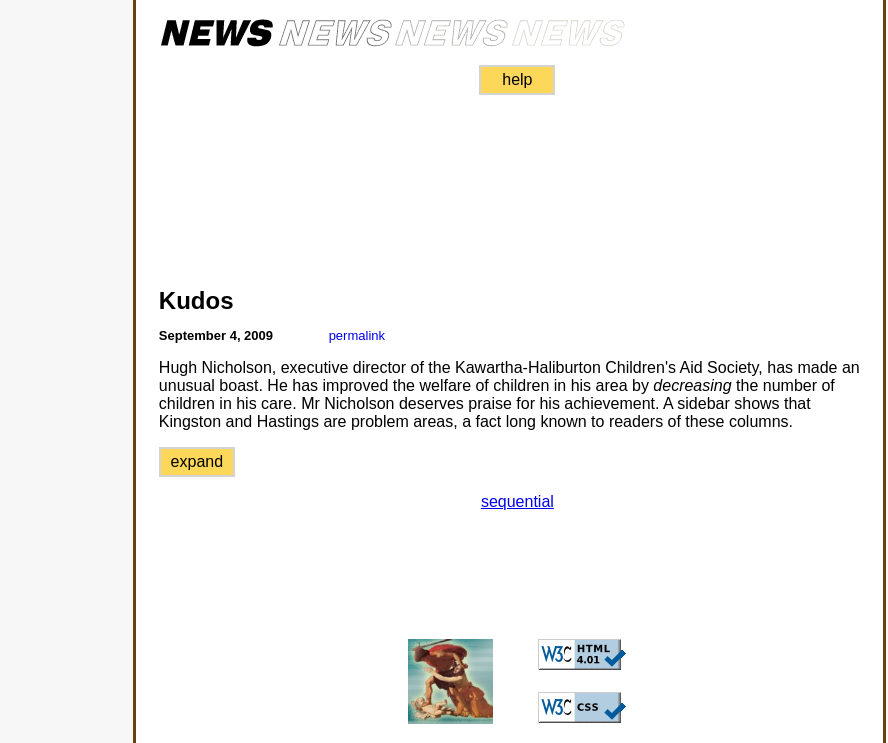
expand (197, 461)
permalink (357, 335)
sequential (517, 501)
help (517, 79)
